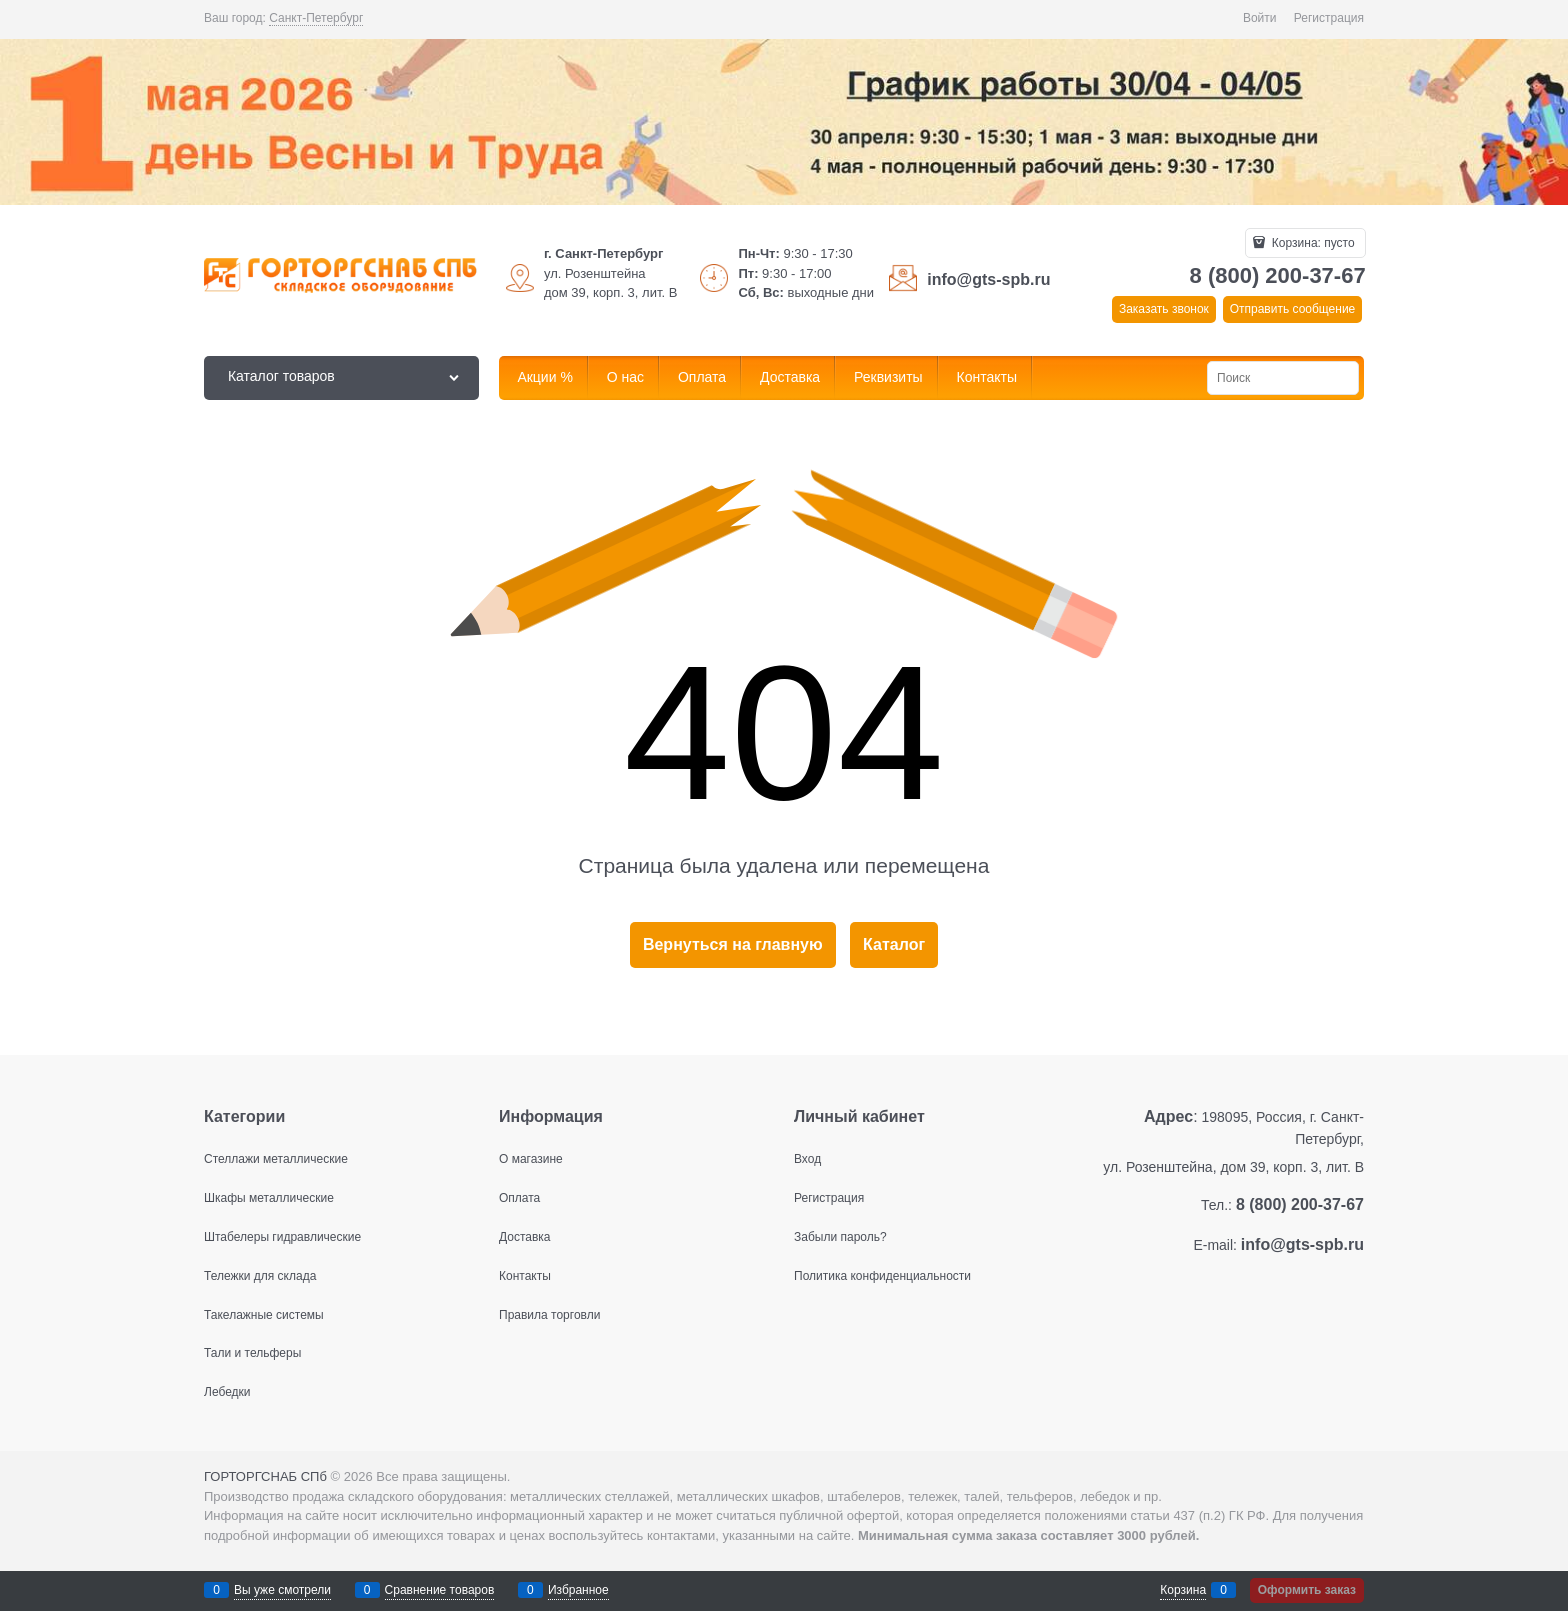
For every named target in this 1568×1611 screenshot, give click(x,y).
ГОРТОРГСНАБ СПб (265, 1476)
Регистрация (1329, 18)
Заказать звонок (1164, 309)
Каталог (894, 944)
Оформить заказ (1307, 1590)
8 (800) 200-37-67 (1278, 275)
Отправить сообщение (1293, 309)
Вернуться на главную (733, 944)
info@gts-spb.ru (988, 279)
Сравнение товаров (440, 1590)
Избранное (578, 1590)
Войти (1260, 18)
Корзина (1183, 1590)
